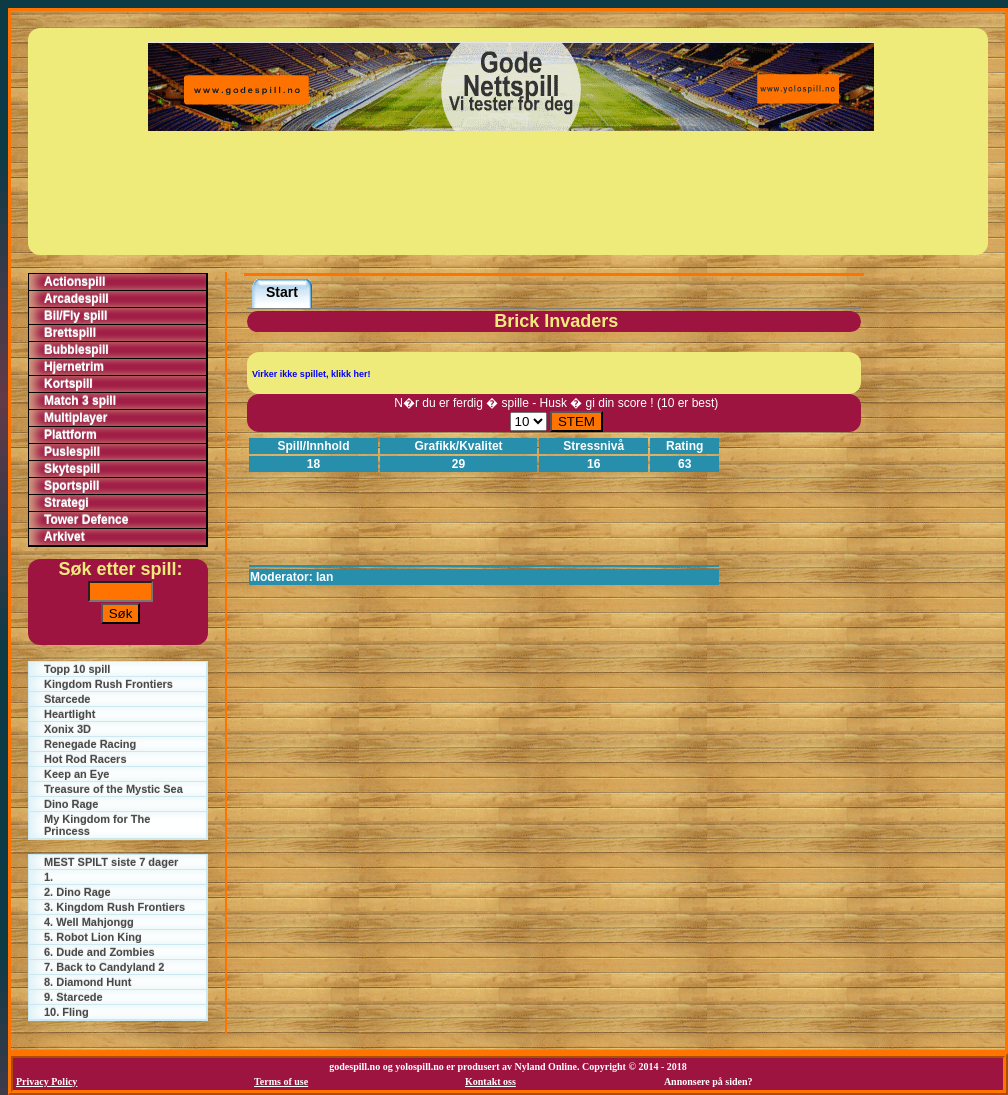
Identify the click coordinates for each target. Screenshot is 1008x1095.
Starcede (67, 699)
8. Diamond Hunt (87, 982)
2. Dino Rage (77, 892)
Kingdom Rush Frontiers (108, 684)
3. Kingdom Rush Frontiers (114, 907)
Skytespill (72, 469)
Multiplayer (75, 418)
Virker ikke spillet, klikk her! (311, 374)
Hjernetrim (74, 367)
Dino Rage (71, 804)
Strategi (66, 503)
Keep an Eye (76, 774)
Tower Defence (86, 520)
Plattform (70, 435)
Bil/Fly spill (75, 316)
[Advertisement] (511, 193)
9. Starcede (73, 997)
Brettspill (70, 333)
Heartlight (69, 714)
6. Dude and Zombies (99, 952)
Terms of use (281, 1081)
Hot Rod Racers (85, 759)
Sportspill (71, 486)
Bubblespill (76, 350)
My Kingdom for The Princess (97, 825)
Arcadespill (76, 299)
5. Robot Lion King (93, 937)
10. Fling (66, 1012)
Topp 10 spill (77, 669)
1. (48, 877)
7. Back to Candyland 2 (104, 967)
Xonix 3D (67, 729)
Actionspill (74, 282)
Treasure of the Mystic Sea (113, 789)
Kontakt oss (490, 1081)
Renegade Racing (90, 744)
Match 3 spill (80, 401)
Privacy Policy (46, 1081)
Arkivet (64, 537)
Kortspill (68, 384)
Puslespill (72, 452)
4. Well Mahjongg (89, 922)
